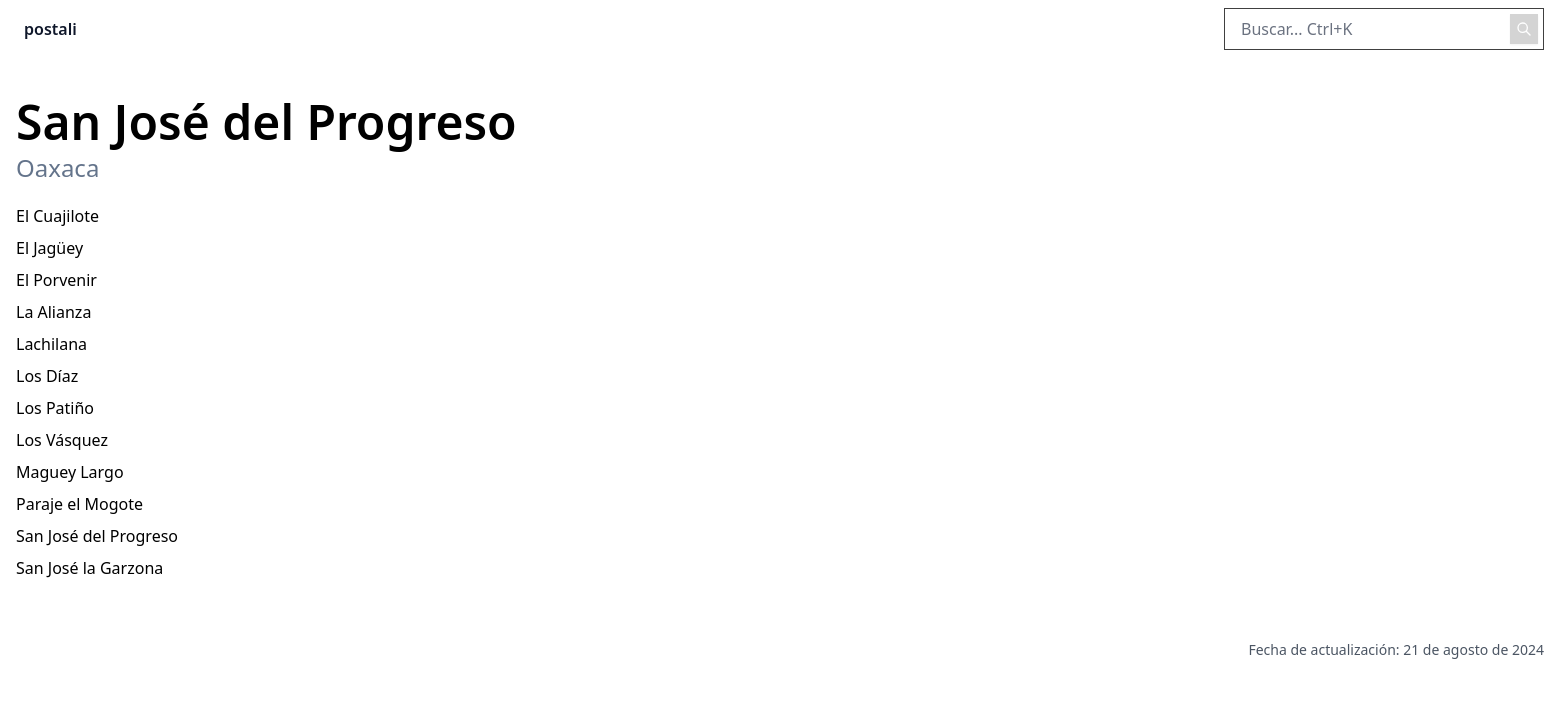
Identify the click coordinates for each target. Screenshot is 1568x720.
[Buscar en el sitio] (1384, 29)
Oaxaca (57, 168)
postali (50, 29)
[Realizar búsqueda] (1524, 29)
